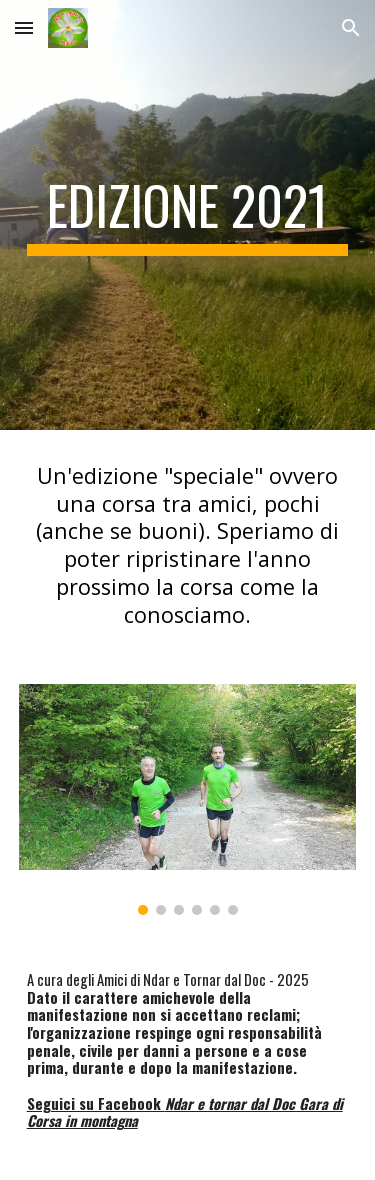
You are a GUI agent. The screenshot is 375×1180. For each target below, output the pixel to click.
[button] (24, 27)
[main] (188, 215)
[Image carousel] (188, 799)
